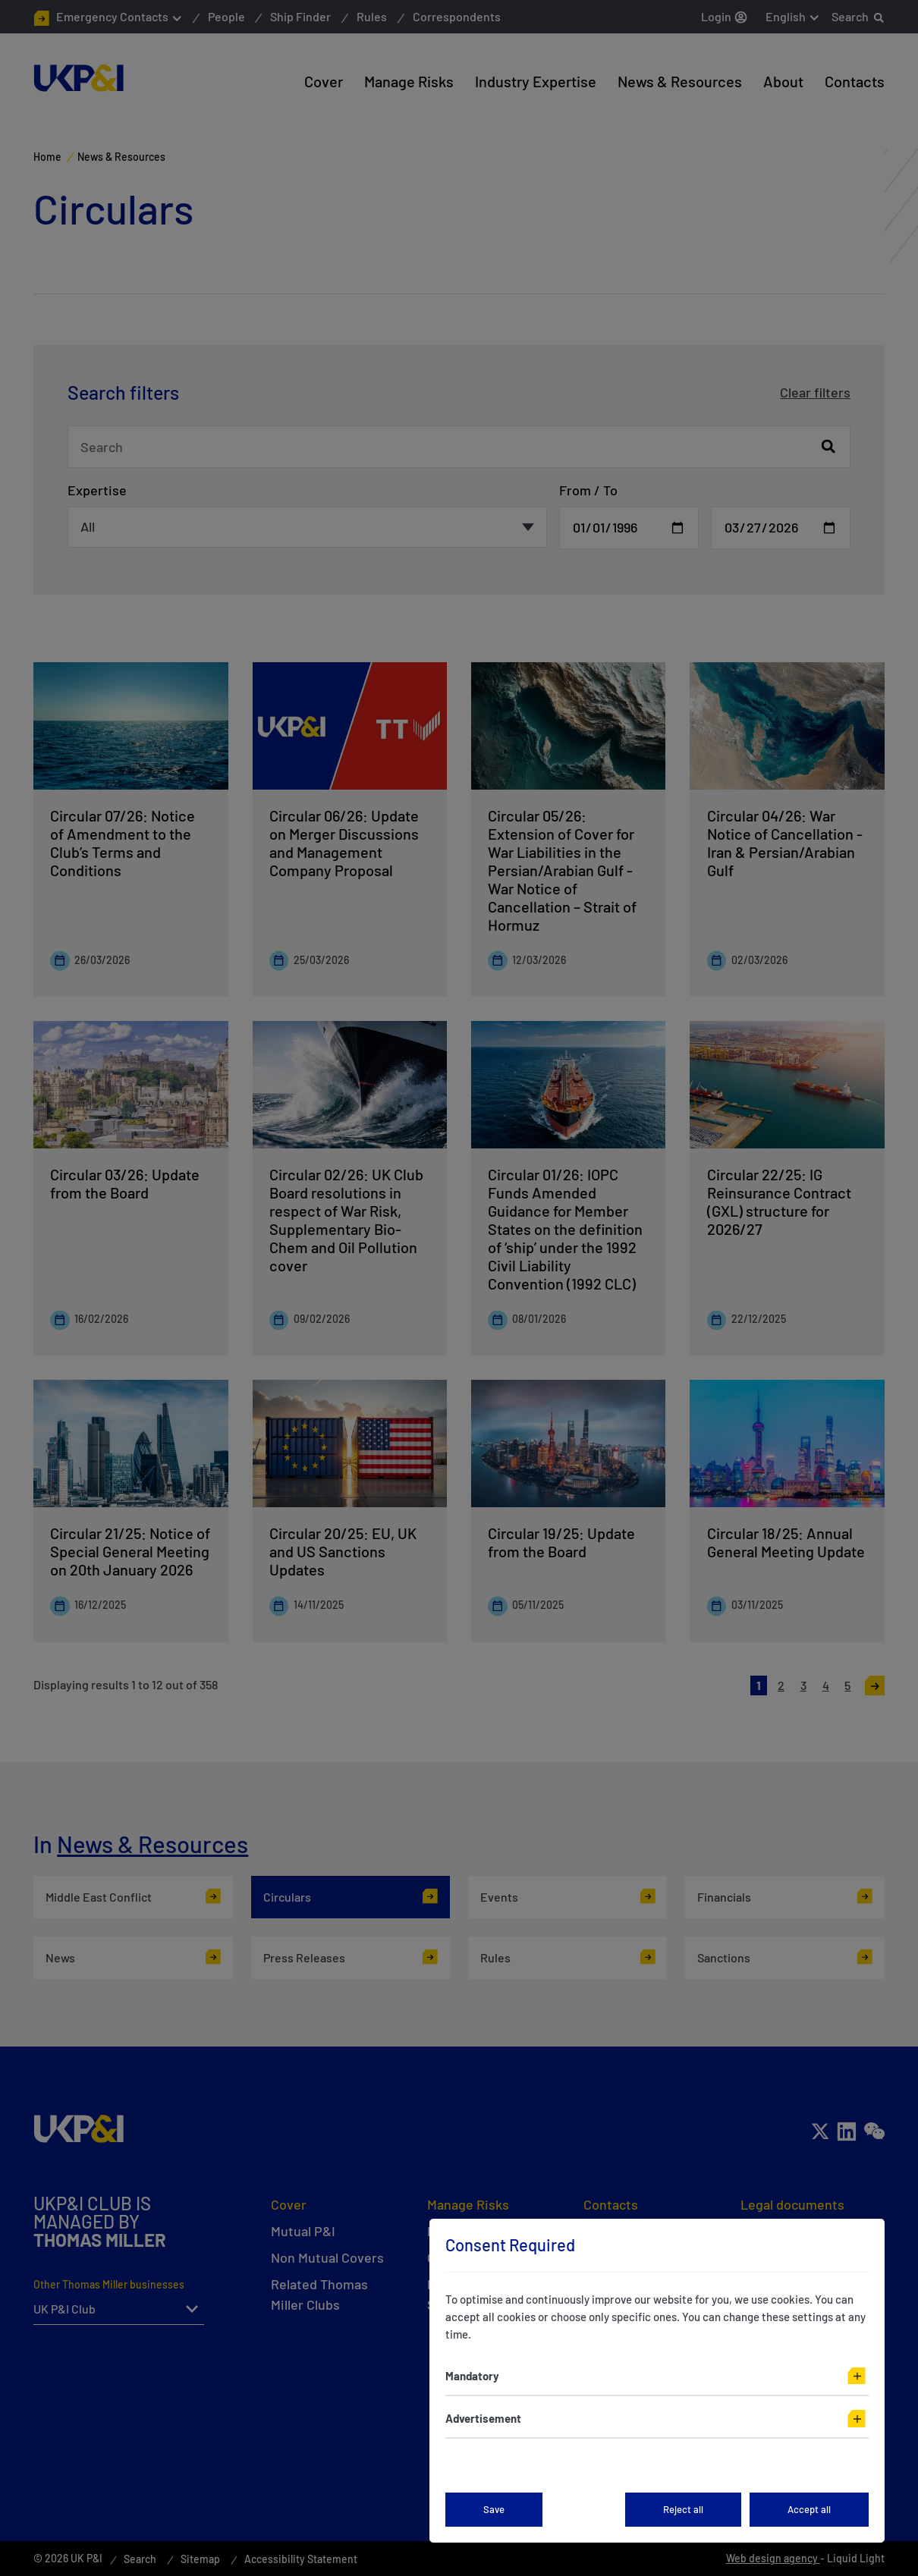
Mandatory (472, 2376)
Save (494, 2509)
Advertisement (483, 2418)
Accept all (809, 2509)
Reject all (683, 2509)
